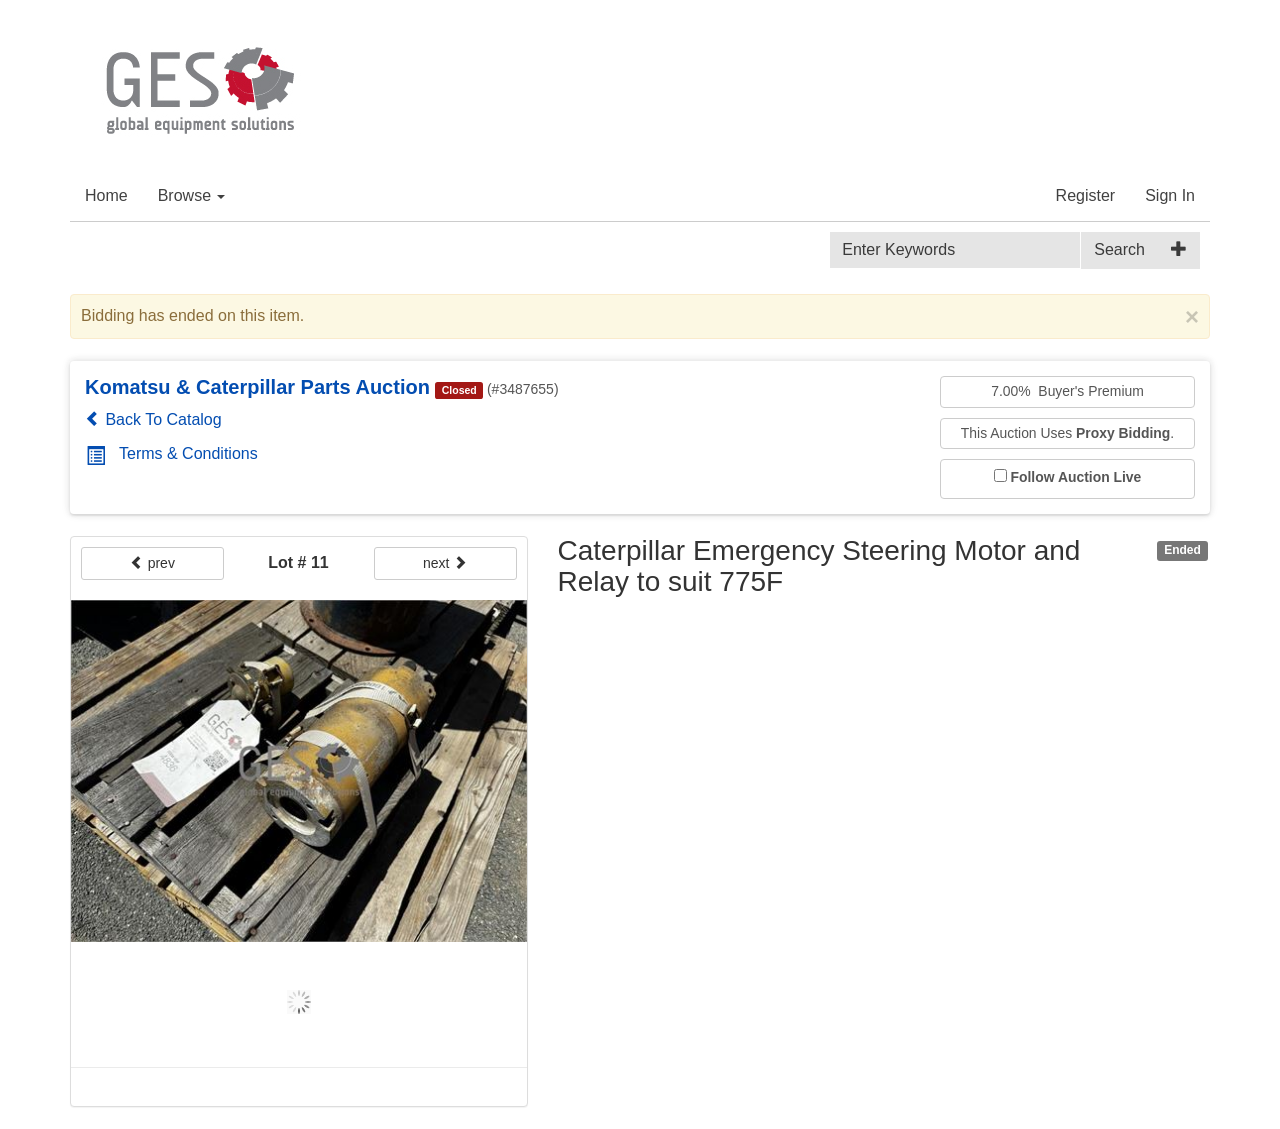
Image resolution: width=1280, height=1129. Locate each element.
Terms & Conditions (172, 453)
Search (1119, 249)
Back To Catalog (153, 419)
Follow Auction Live (1076, 477)
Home (106, 195)
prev (152, 563)
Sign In (1170, 195)
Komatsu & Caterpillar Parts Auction (257, 387)
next (445, 563)
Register (1086, 195)
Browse (192, 195)
